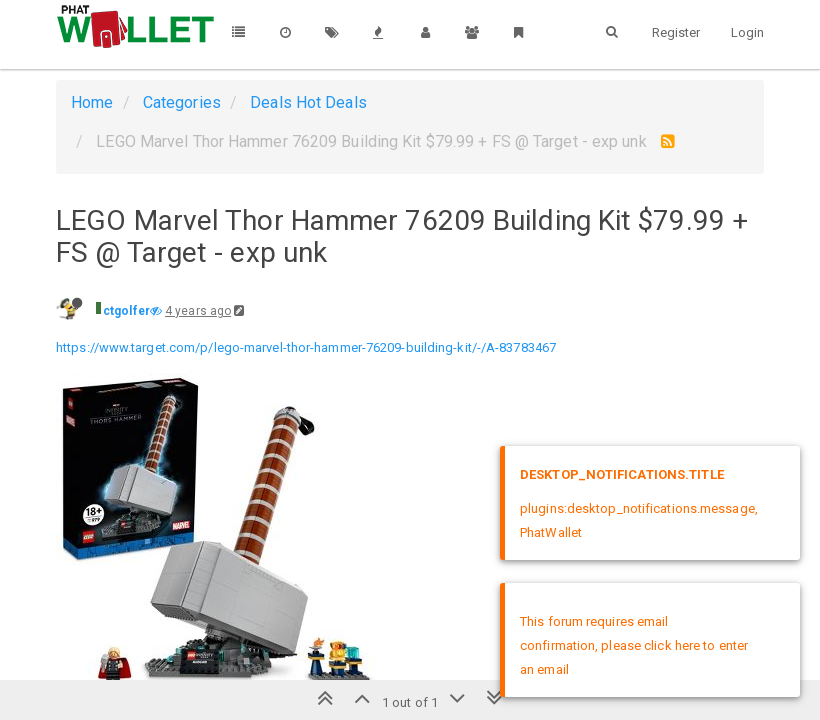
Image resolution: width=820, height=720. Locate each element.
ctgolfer (126, 311)
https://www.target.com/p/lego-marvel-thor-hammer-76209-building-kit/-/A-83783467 (306, 347)
